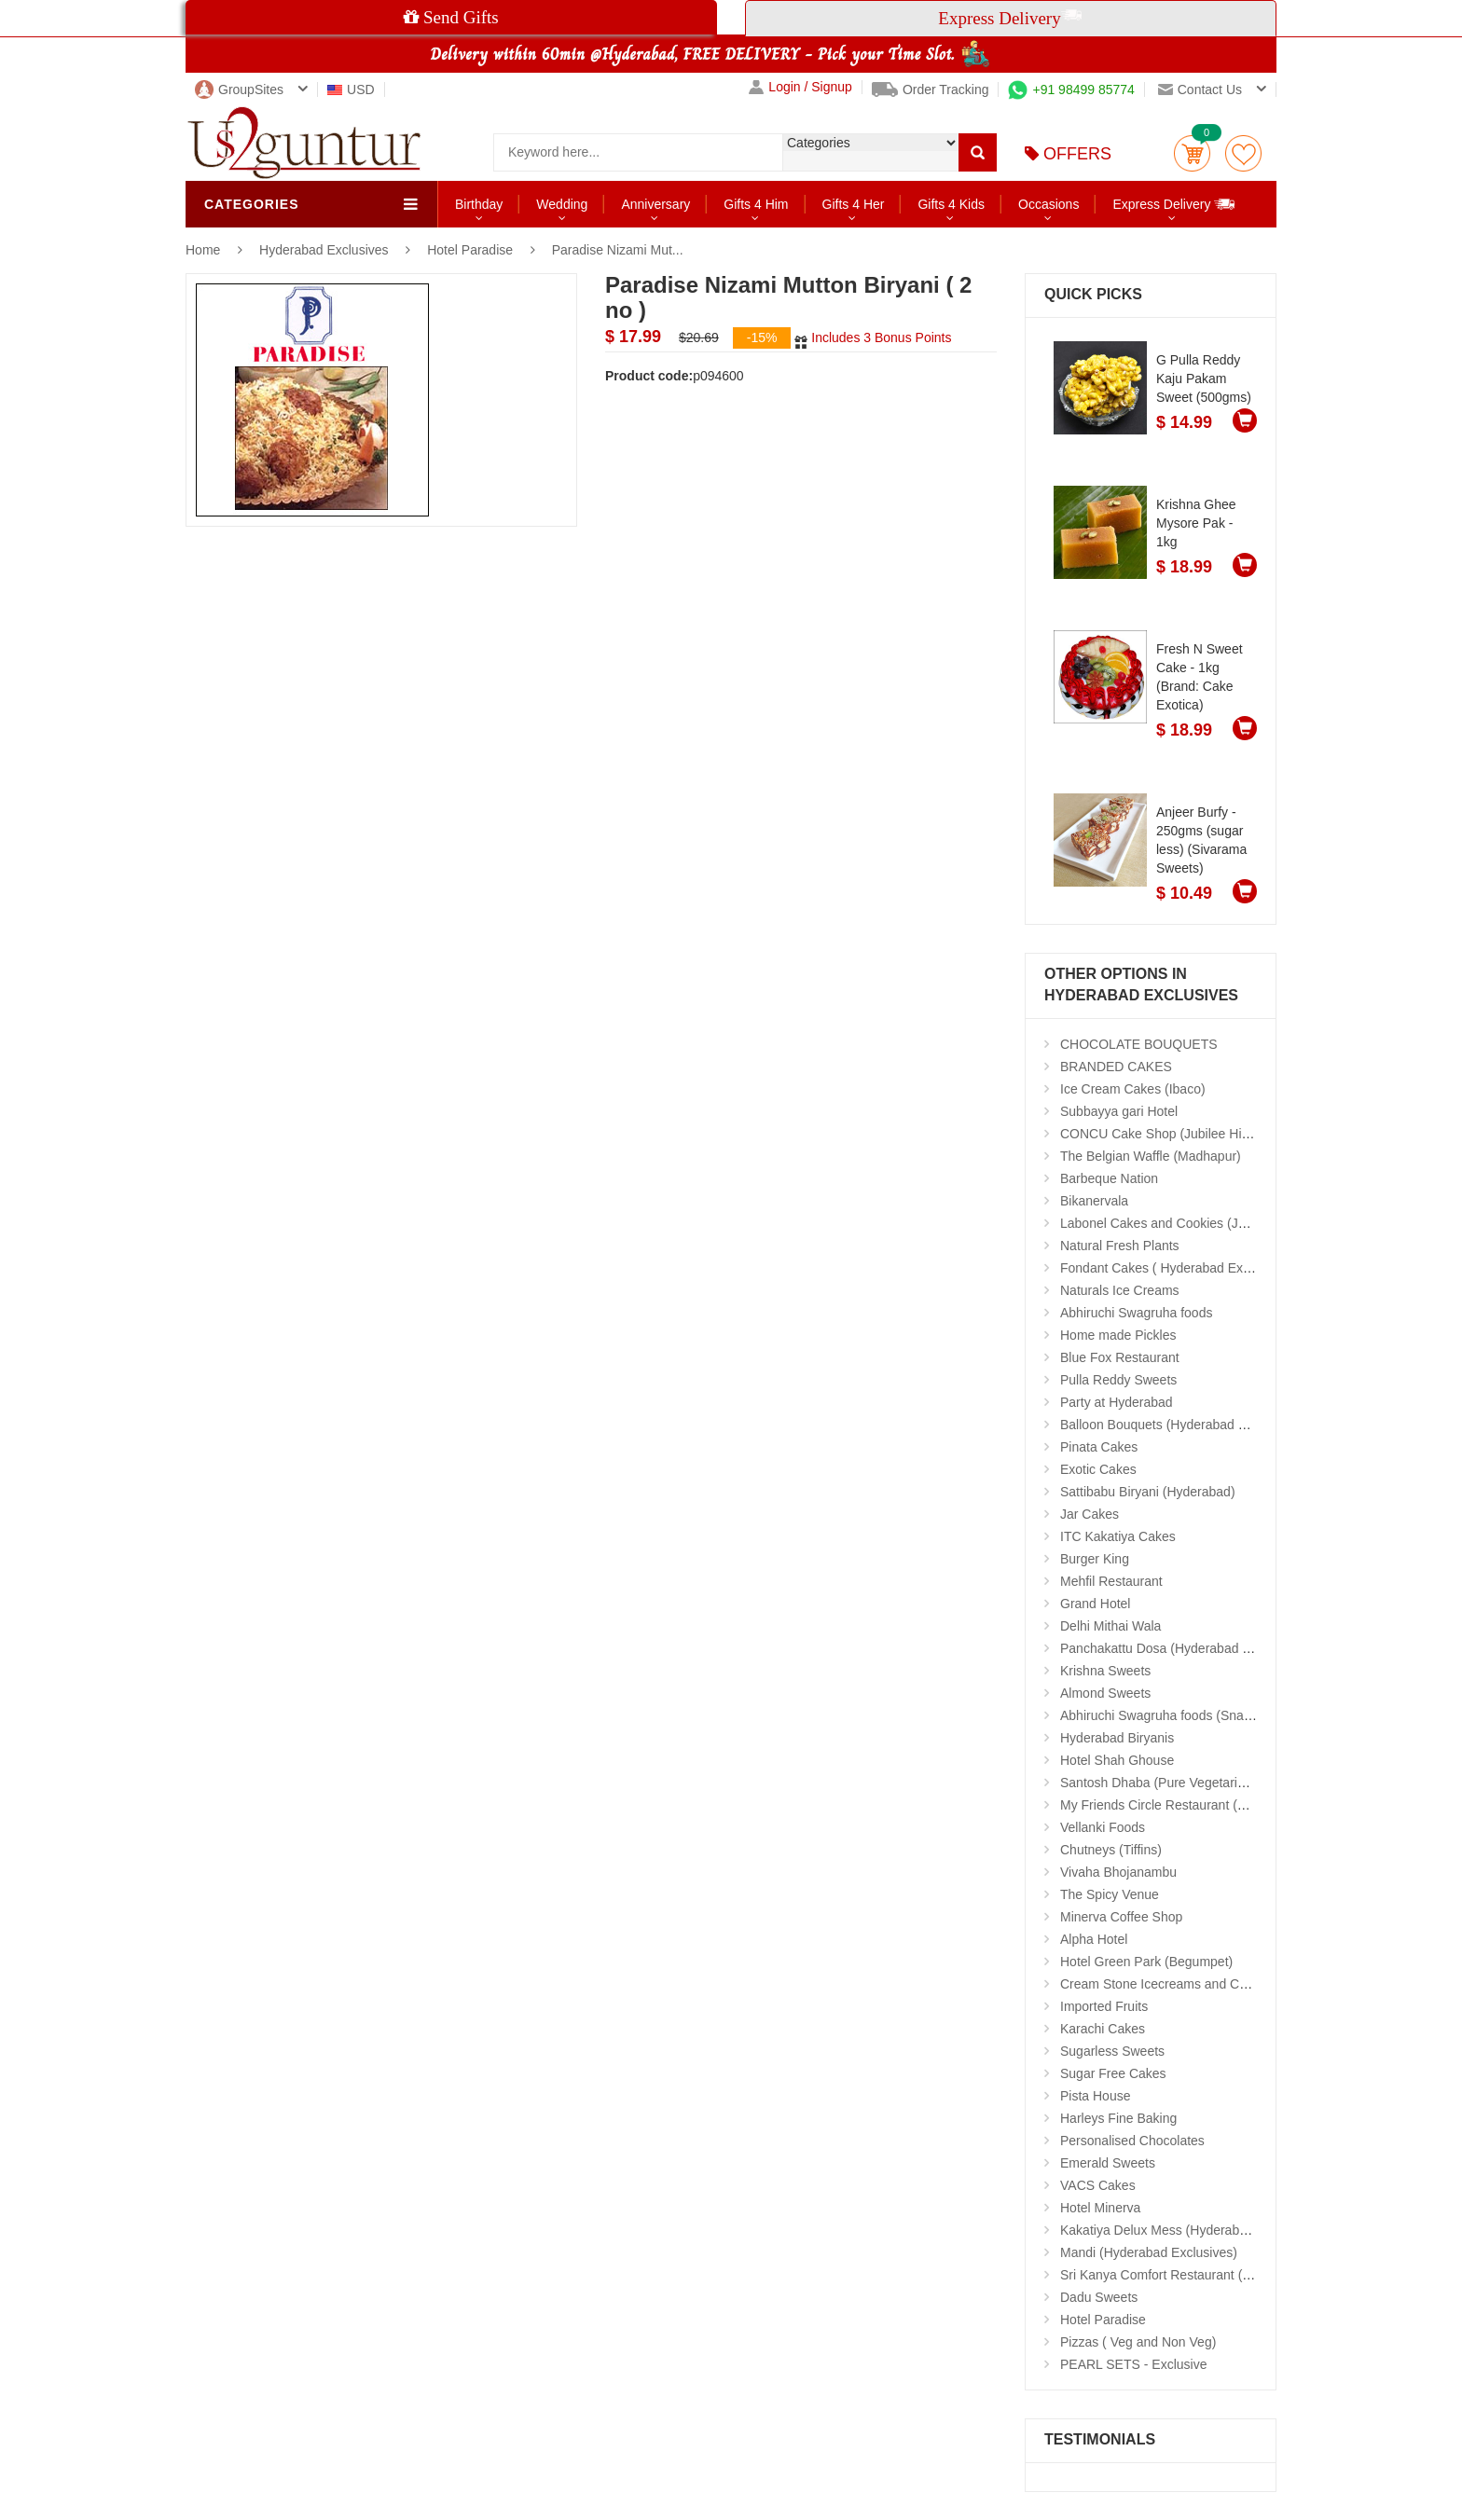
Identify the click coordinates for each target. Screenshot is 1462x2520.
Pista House (1095, 2095)
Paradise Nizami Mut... (617, 249)
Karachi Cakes (1102, 2028)
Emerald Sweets (1107, 2162)
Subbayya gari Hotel (1119, 1111)
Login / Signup (800, 87)
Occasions (1048, 204)
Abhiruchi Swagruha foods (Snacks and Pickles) (1199, 1715)
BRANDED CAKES (1116, 1066)
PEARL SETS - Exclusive (1133, 2364)
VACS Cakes (1098, 2185)
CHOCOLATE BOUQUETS (1139, 1044)
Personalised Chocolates (1132, 2140)
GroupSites (239, 89)
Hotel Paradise (470, 249)
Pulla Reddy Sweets (1118, 1379)
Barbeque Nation (1109, 1178)
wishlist (1243, 153)
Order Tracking (930, 89)
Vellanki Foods (1102, 1827)
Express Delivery (1174, 204)
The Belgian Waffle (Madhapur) (1150, 1156)
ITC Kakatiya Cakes (1118, 1536)
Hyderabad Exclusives (325, 249)
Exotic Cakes (1098, 1469)
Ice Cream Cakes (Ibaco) (1133, 1088)
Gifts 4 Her (853, 204)
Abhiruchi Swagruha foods (1136, 1312)
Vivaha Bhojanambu (1118, 1872)
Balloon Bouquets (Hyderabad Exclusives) (1181, 1424)
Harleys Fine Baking (1118, 2118)
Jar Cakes (1089, 1514)
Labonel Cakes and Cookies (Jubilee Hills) (1182, 1223)
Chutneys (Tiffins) (1111, 1849)
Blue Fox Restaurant (1119, 1357)
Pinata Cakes (1099, 1446)
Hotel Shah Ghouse (1117, 1760)
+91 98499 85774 (1071, 89)
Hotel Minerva (1100, 2207)
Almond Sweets (1105, 1693)
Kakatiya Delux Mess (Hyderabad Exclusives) (1191, 2230)
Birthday (479, 204)
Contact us (1200, 89)
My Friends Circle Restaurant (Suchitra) (1175, 1804)
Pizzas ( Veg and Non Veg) (1138, 2341)
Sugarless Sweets (1112, 2051)
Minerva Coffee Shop (1121, 1916)
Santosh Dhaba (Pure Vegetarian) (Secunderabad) (1206, 1782)
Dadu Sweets (1099, 2297)
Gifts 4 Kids (951, 204)
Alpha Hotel (1093, 1939)
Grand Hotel (1095, 1603)
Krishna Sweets (1105, 1670)
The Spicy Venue (1109, 1894)
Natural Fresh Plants (1119, 1245)
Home (203, 249)
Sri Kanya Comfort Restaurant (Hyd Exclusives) (1197, 2274)
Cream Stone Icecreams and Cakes (1163, 1983)
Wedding (561, 204)
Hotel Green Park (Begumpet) (1146, 1961)
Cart (1192, 153)
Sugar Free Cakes (1113, 2073)
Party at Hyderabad (1116, 1402)
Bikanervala (1094, 1200)
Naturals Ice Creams (1119, 1290)
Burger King (1094, 1558)
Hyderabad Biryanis (1117, 1737)
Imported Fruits (1104, 2006)
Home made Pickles (1118, 1335)
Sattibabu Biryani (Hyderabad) (1147, 1491)
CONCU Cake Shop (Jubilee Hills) (1159, 1133)
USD (351, 89)
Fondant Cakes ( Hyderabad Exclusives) (1177, 1267)
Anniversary (655, 204)
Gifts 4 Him (756, 204)
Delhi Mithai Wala (1110, 1625)
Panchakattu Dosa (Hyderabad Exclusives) (1184, 1648)
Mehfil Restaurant (1111, 1581)
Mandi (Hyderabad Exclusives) (1148, 2252)
